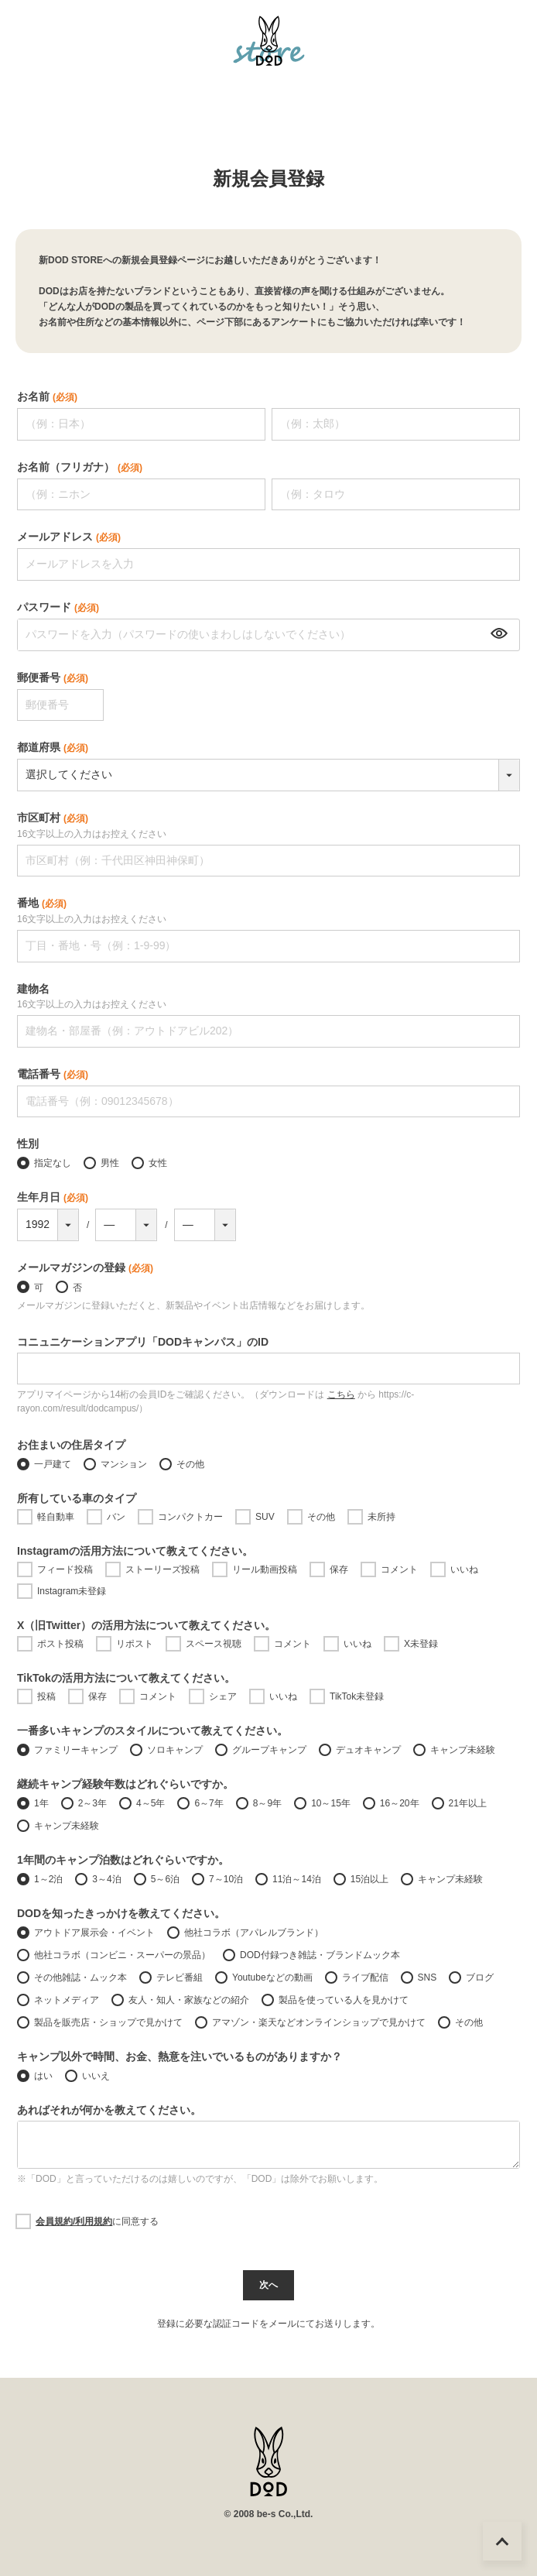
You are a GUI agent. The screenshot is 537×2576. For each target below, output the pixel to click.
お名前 (47, 396)
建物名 (33, 989)
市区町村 (52, 818)
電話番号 (52, 1074)
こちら (341, 1394)
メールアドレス (69, 536)
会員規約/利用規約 (74, 2221)
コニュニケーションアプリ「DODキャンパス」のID (142, 1342)
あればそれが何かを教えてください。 (109, 2110)
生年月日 (52, 1197)
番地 (42, 904)
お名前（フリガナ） (79, 467)
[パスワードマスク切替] (496, 634)
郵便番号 (52, 677)
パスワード (58, 607)
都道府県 (52, 747)
